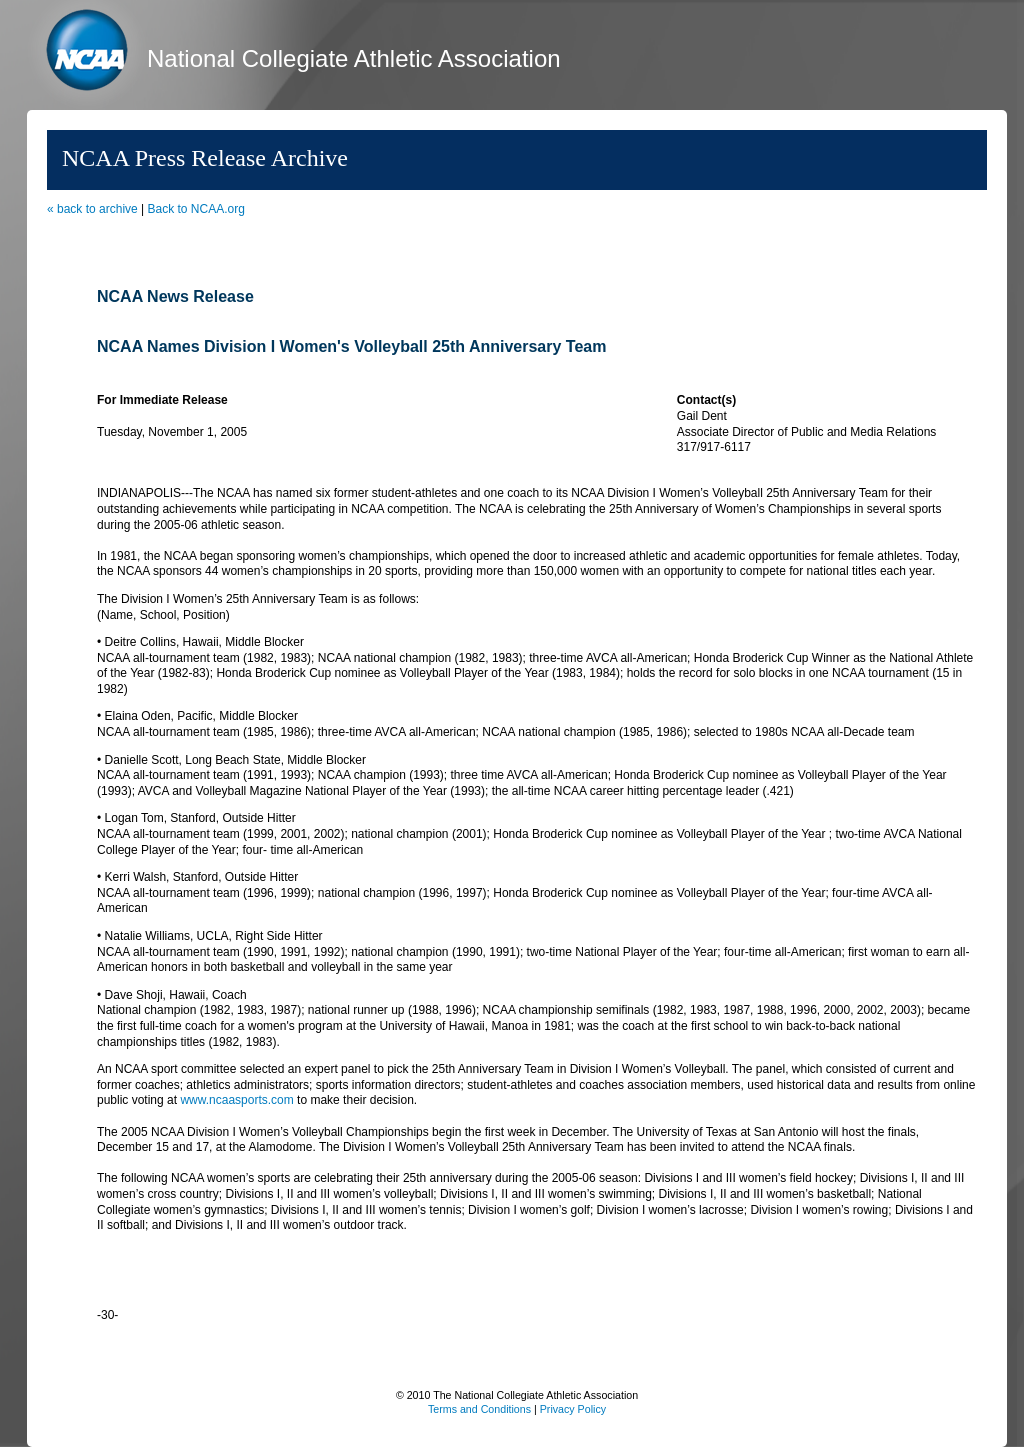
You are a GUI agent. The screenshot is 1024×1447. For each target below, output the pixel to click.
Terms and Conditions (479, 1409)
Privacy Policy (573, 1409)
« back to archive (92, 209)
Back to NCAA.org (196, 209)
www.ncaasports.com (236, 1100)
